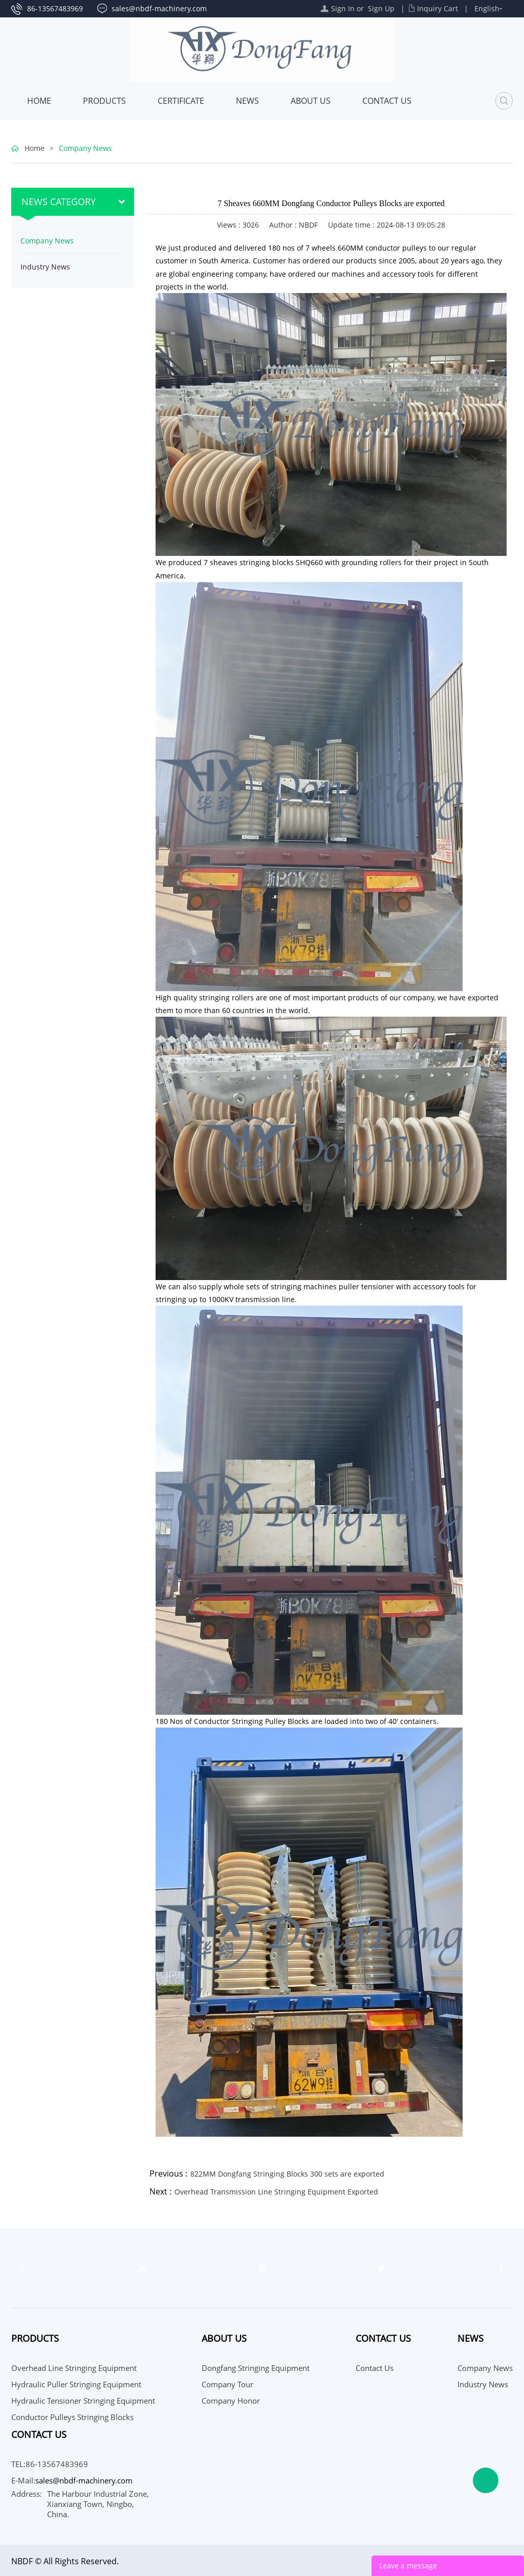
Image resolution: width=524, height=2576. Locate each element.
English (486, 8)
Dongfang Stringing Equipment (256, 2368)
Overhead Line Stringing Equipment (74, 2368)
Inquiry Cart (437, 8)
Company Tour (227, 2384)
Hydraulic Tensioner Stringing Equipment (83, 2400)
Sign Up (381, 8)
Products (104, 100)
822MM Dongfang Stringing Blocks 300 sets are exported (287, 2174)
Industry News (45, 267)
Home (39, 100)
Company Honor (231, 2400)
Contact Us (386, 100)
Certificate (181, 100)
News (247, 100)
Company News (85, 148)
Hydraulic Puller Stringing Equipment (76, 2384)
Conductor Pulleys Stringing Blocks (72, 2417)
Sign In (343, 8)
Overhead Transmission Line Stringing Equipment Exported (276, 2192)
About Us (311, 100)
